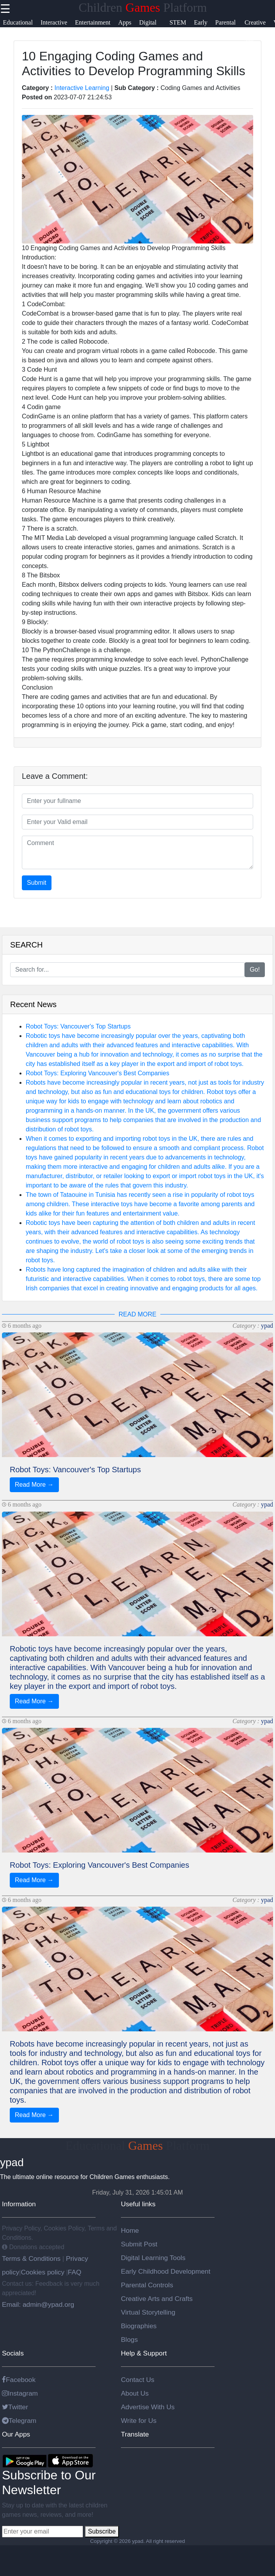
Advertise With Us (148, 2407)
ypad (267, 1325)
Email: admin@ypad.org (38, 2304)
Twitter (15, 2407)
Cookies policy (42, 2272)
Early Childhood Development (165, 2271)
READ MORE (137, 1314)
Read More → (34, 1484)
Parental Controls (147, 2285)
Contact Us (137, 2380)
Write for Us (138, 2420)
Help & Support (144, 2353)
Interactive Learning (82, 88)
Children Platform (143, 7)
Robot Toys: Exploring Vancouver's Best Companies (97, 1073)
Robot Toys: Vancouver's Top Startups (78, 1026)
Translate (135, 2434)
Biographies (139, 2326)
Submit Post (139, 2244)
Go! (255, 969)
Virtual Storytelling (148, 2312)
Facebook (18, 2380)
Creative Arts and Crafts (157, 2299)
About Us (135, 2393)
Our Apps (16, 2434)
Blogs (129, 2339)
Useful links (138, 2204)
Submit (36, 882)
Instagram (20, 2393)
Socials (13, 2353)
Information (19, 2204)
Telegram (19, 2420)
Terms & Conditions (32, 2258)
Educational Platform (138, 2145)
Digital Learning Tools (153, 2258)
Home (130, 2230)
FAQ (75, 2272)
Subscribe (101, 2531)
